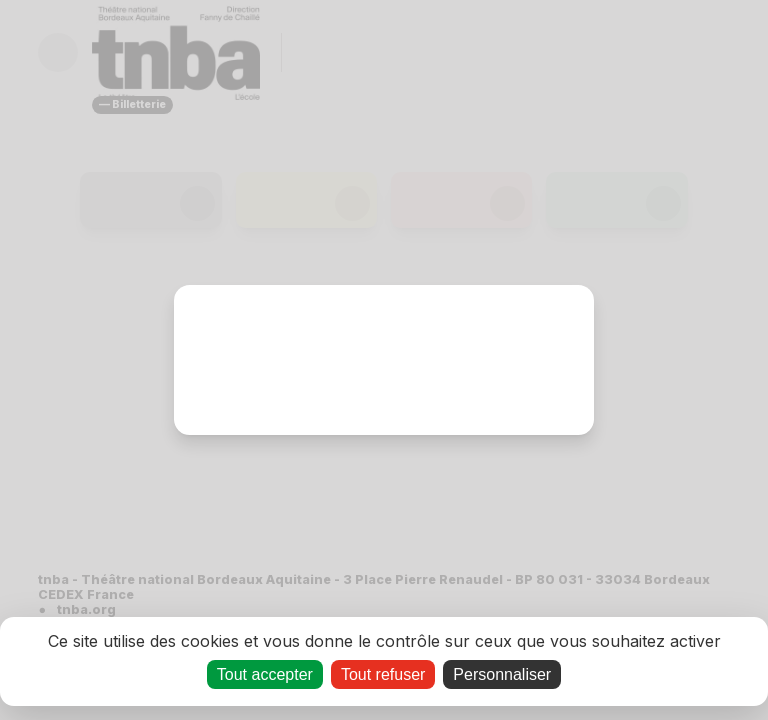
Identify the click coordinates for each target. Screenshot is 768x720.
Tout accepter (265, 674)
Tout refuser (383, 674)
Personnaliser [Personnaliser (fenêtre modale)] (502, 674)
